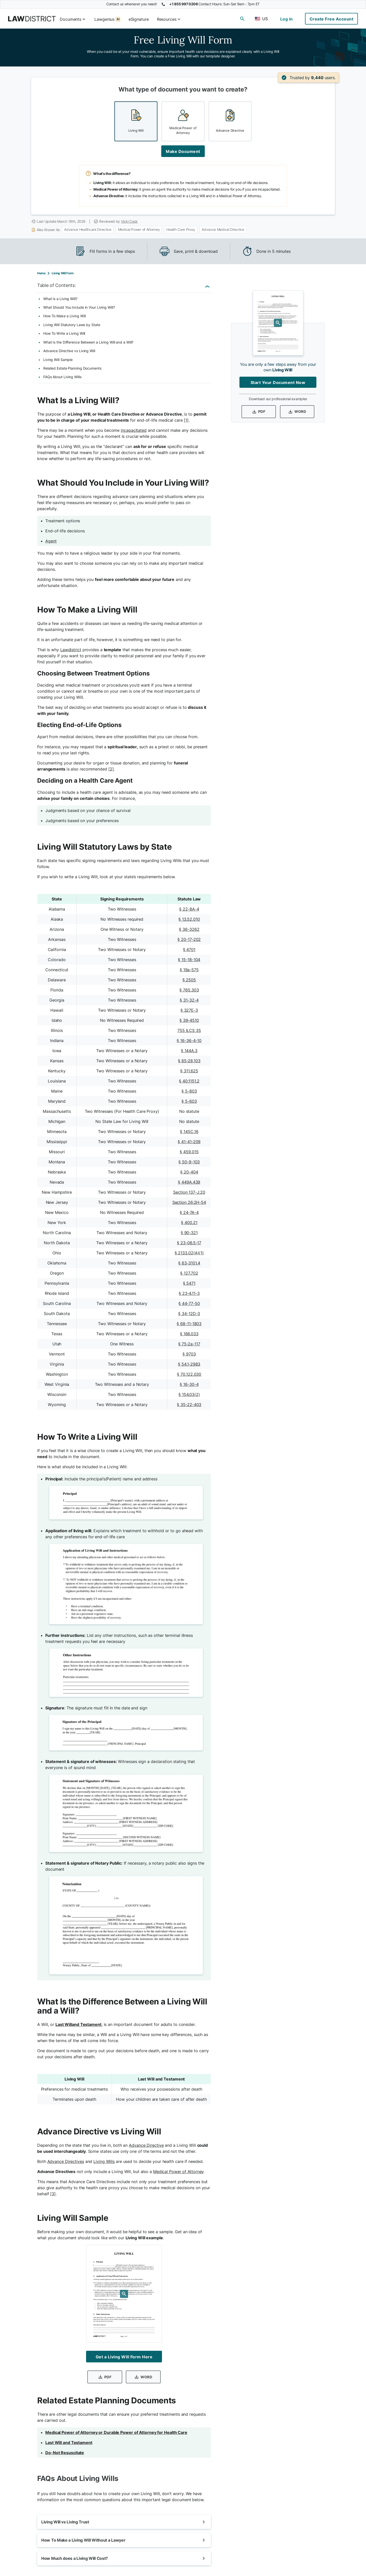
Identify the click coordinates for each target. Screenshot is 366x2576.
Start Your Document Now (278, 382)
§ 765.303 (189, 989)
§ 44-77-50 (189, 1303)
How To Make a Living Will (64, 316)
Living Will (136, 130)
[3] (53, 2193)
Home (41, 273)
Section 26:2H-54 (189, 1202)
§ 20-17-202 (189, 939)
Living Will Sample (58, 359)
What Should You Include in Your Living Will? (79, 307)
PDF (108, 2377)
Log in (286, 18)
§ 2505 (189, 979)
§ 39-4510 (189, 1020)
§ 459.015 (189, 1151)
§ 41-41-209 (189, 1141)
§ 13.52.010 (189, 919)
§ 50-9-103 (189, 1161)
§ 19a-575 (189, 969)
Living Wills (104, 2161)
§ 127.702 (189, 1273)
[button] (124, 2522)
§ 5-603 (189, 1101)
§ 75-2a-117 (189, 1343)
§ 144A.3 (189, 1050)
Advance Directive (230, 130)
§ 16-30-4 (189, 1384)
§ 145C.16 (189, 1131)
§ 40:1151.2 (189, 1080)
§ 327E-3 (189, 1010)
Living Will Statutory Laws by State (71, 325)
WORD (146, 2377)
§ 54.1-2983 (189, 1364)
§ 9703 (189, 1354)
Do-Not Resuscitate (64, 2452)
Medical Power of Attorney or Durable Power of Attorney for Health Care (116, 2432)
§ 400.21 (189, 1222)
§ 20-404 (189, 1171)
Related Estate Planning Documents (72, 368)
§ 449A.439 (189, 1182)
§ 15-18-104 (189, 959)
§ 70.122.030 (189, 1374)
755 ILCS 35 (189, 1030)
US (261, 18)
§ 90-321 (189, 1232)
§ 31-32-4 (189, 1000)
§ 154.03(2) (189, 1394)
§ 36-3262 (189, 929)
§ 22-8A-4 (189, 909)
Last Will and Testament (68, 2442)
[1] (186, 420)
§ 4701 (189, 949)
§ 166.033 (189, 1333)
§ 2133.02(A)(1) (189, 1252)
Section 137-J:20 (189, 1192)
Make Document (183, 151)
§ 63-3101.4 (189, 1263)
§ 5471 (189, 1283)
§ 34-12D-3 (189, 1313)
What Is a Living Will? (60, 299)
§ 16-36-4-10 (189, 1040)
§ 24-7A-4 (189, 1212)
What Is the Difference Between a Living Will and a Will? (88, 342)
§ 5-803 (189, 1091)
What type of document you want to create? (183, 89)
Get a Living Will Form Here (124, 2356)
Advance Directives (65, 2161)
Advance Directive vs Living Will (69, 351)
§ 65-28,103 (189, 1060)
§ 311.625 (189, 1070)
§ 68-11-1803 (189, 1323)
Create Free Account (332, 18)
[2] (111, 769)
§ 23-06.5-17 (189, 1242)
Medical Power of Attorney (182, 130)
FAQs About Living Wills (62, 377)
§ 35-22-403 (189, 1404)
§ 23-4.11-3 (189, 1293)
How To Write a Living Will (64, 333)
